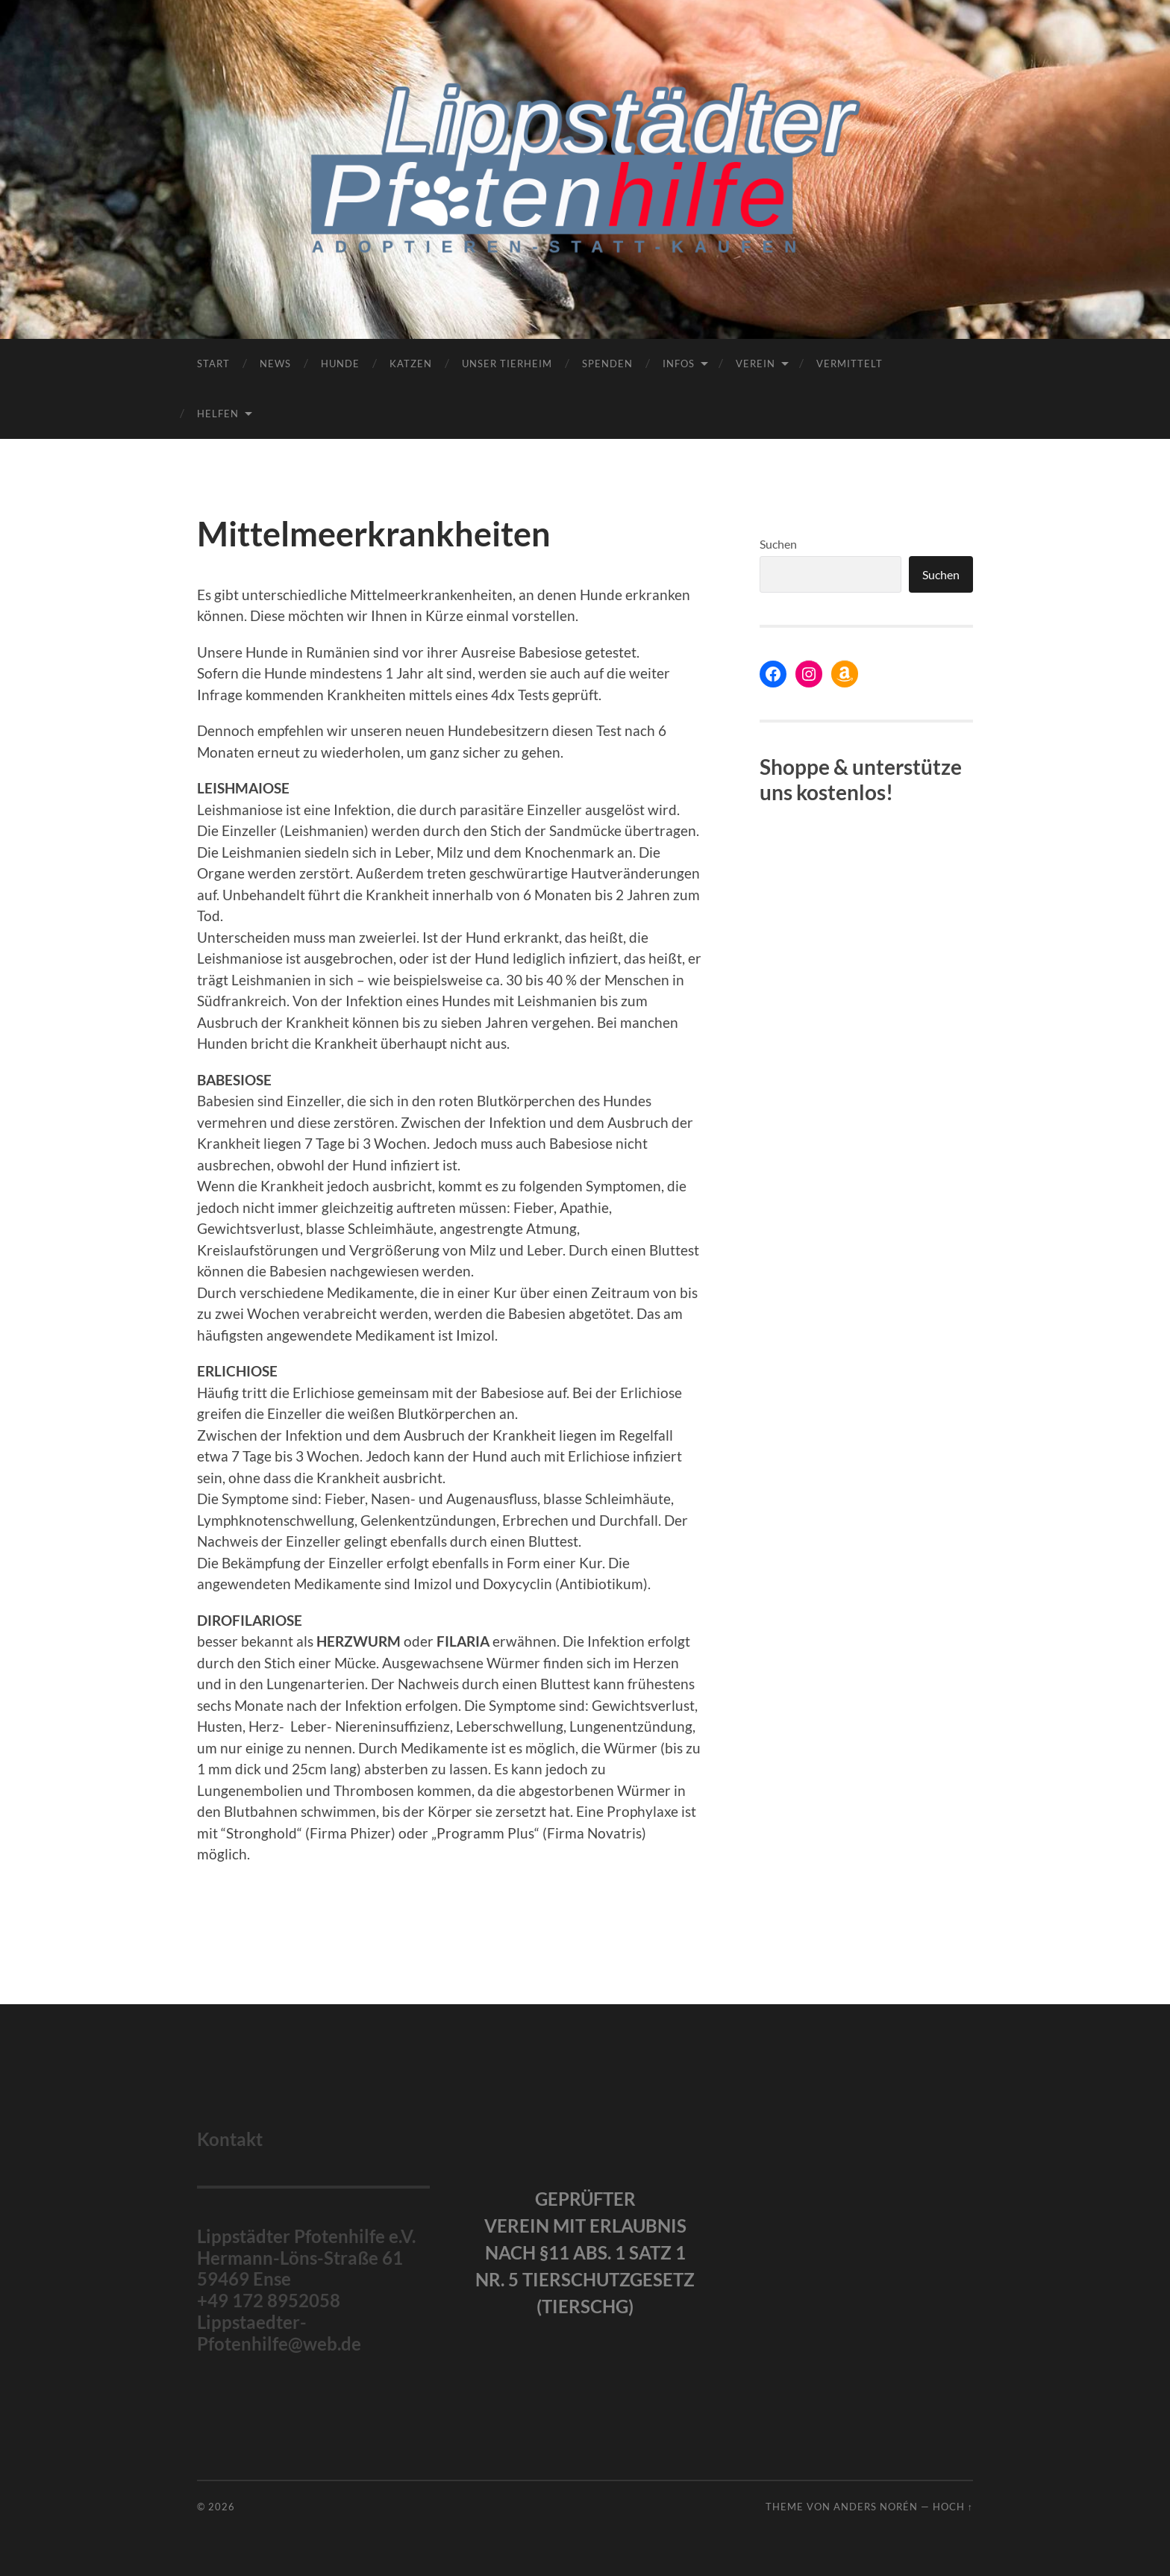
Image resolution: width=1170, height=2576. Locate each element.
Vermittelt (849, 363)
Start (213, 363)
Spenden (607, 363)
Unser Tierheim (507, 363)
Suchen (778, 544)
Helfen (218, 414)
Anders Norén (875, 2507)
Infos (679, 363)
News (275, 363)
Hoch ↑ (953, 2507)
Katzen (411, 363)
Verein (755, 363)
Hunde (340, 363)
